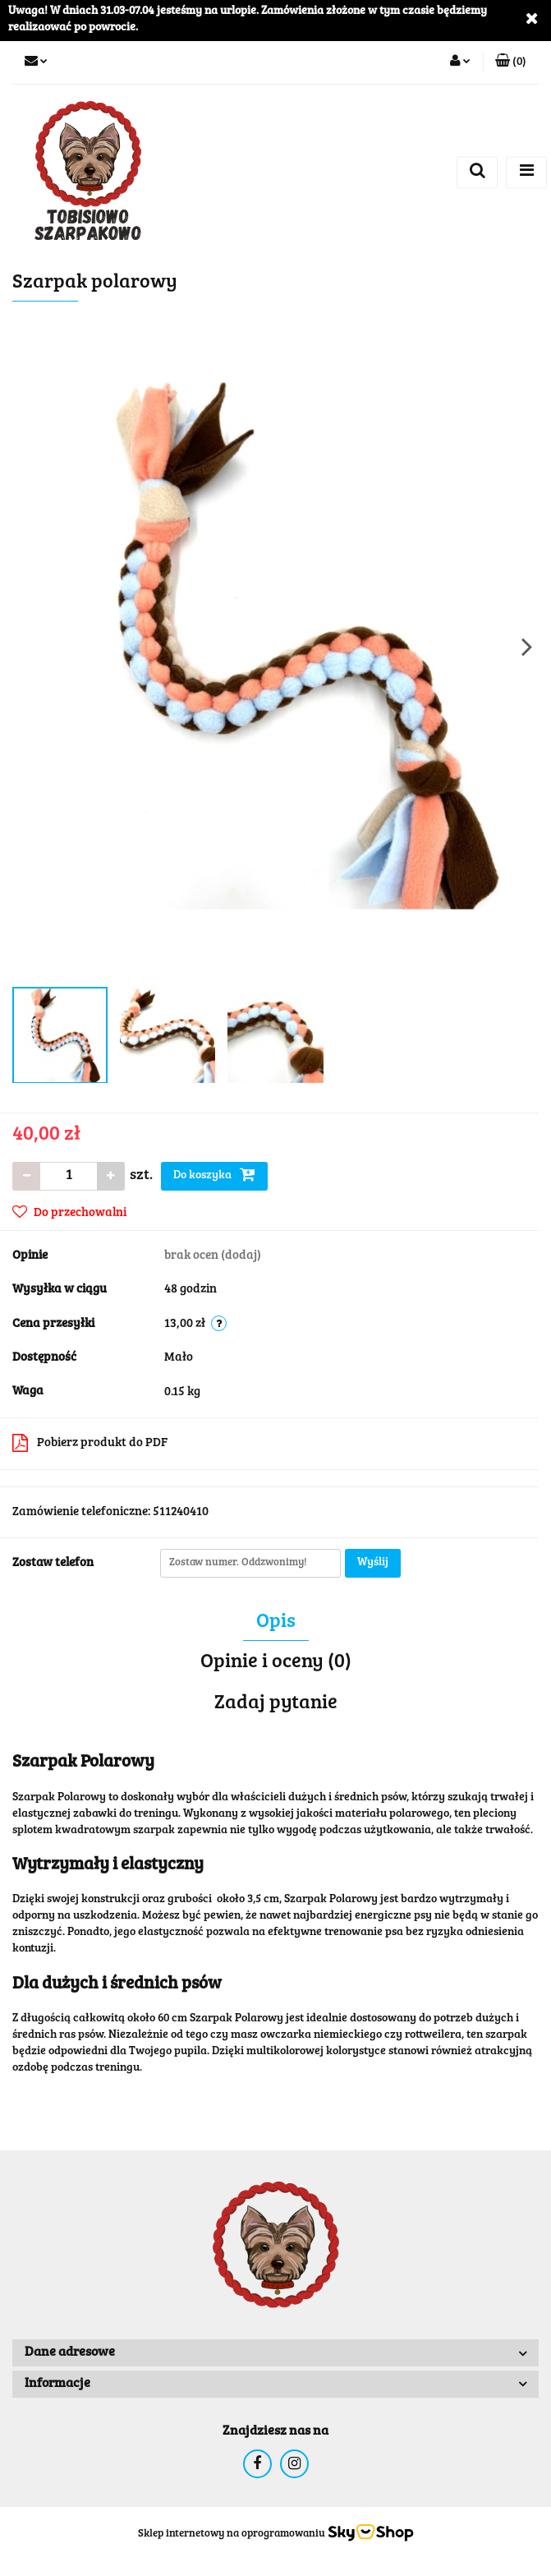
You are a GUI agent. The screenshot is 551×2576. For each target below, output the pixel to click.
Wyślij (372, 1563)
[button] (511, 62)
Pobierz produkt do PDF (90, 1443)
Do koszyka (214, 1174)
